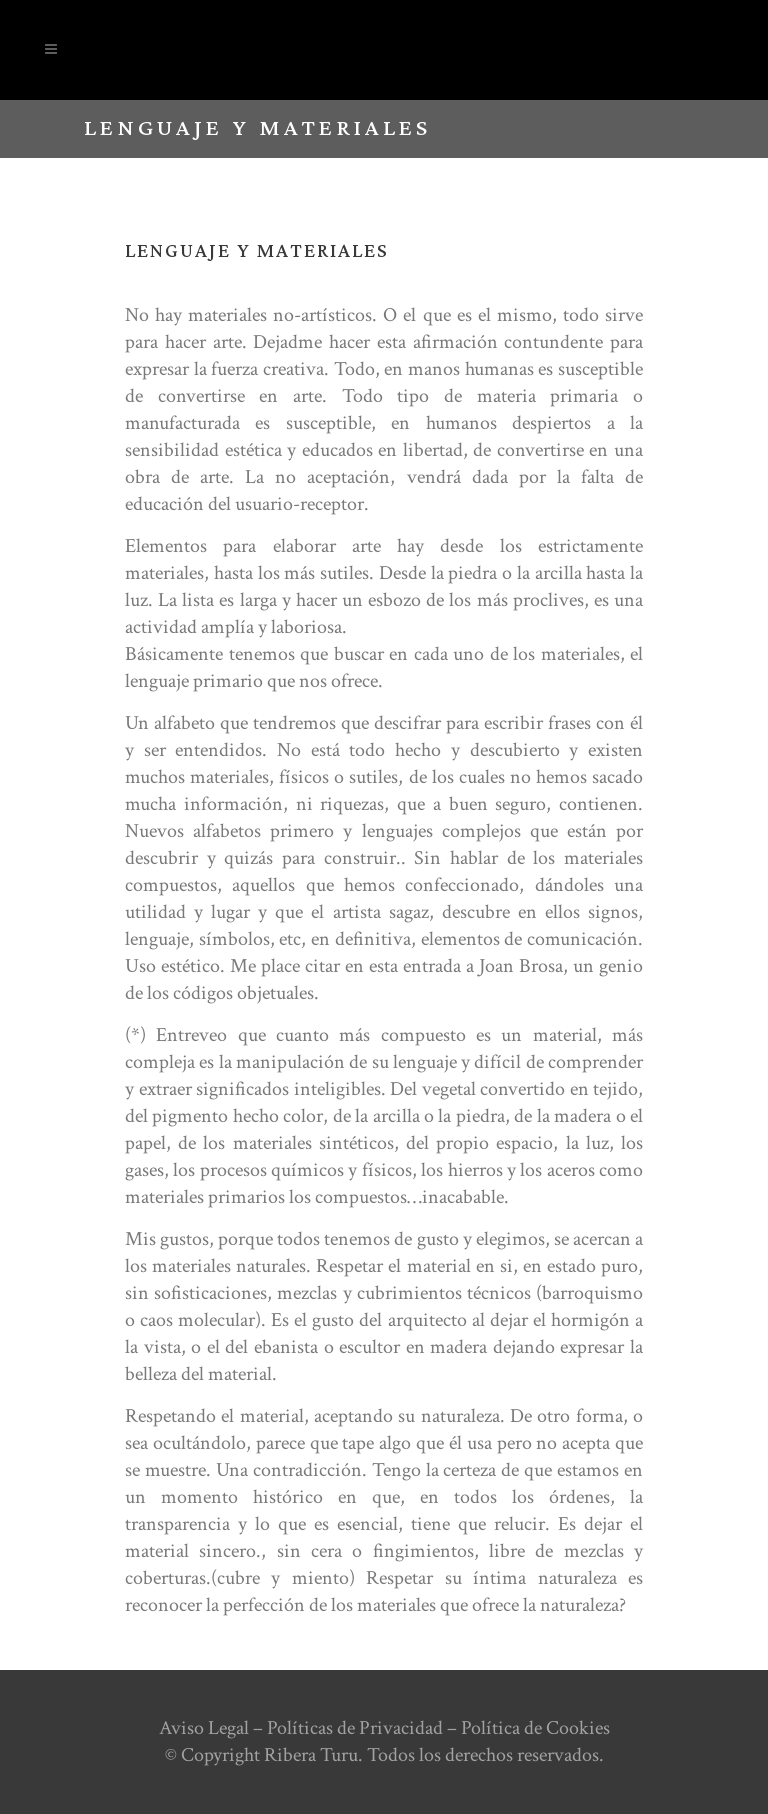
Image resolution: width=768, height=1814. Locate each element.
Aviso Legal (204, 1728)
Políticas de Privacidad (355, 1728)
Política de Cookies (535, 1728)
